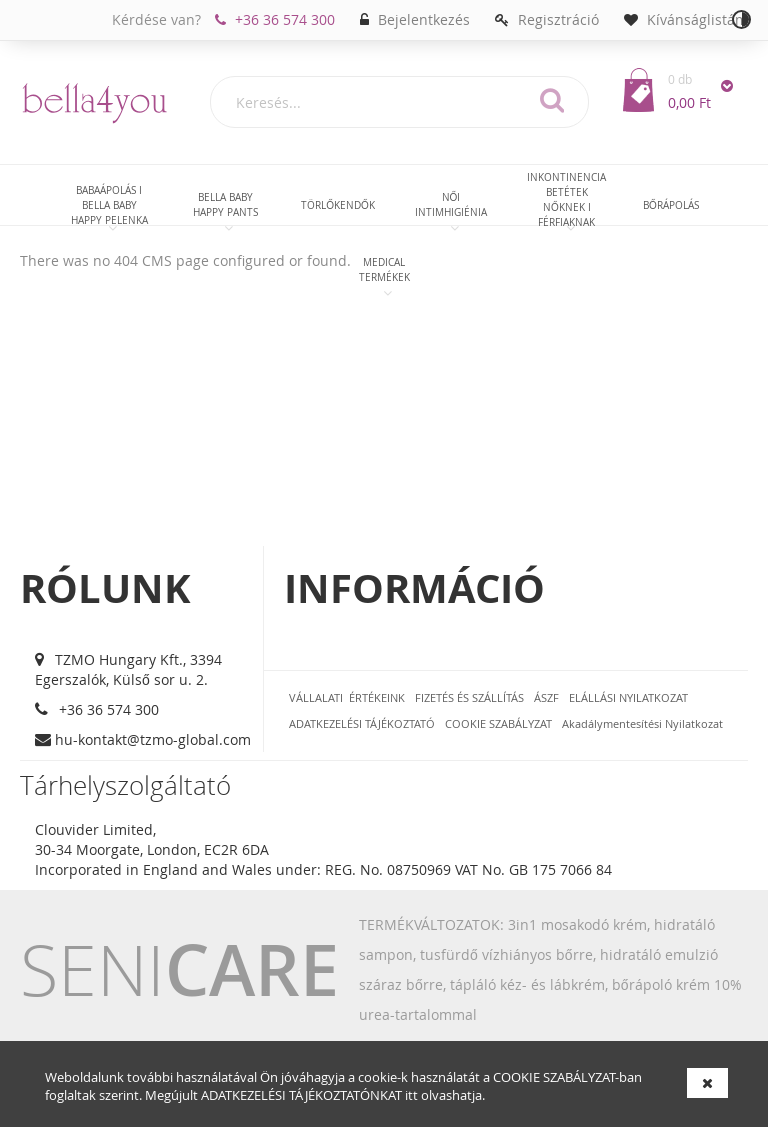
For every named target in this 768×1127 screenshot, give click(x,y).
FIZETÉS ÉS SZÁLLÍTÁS (469, 697)
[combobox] (399, 102)
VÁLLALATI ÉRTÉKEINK (347, 697)
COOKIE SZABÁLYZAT (554, 1077)
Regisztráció (558, 19)
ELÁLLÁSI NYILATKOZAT (628, 697)
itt (411, 1095)
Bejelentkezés (424, 19)
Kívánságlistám (697, 19)
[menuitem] (109, 205)
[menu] (384, 235)
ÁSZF (546, 697)
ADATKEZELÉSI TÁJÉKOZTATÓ (362, 723)
